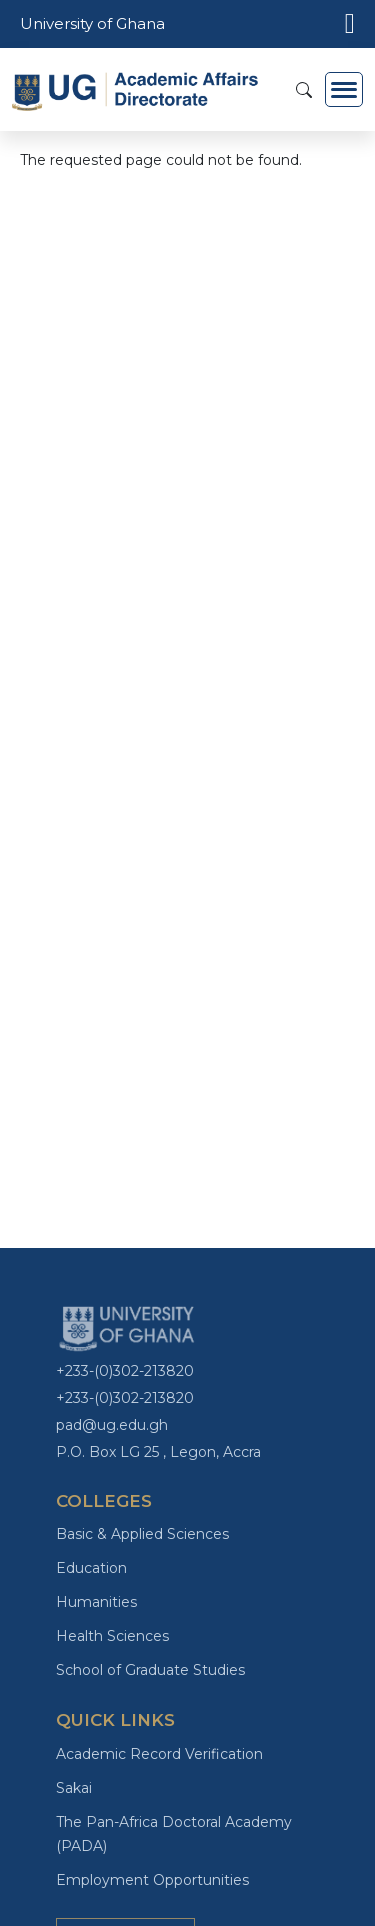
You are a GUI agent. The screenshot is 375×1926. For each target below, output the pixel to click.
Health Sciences (112, 1636)
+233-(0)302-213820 (125, 1371)
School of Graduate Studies (150, 1670)
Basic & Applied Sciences (142, 1534)
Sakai (74, 1788)
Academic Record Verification (159, 1754)
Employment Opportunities (152, 1880)
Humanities (96, 1602)
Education (91, 1568)
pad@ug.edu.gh (112, 1425)
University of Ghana (92, 23)
